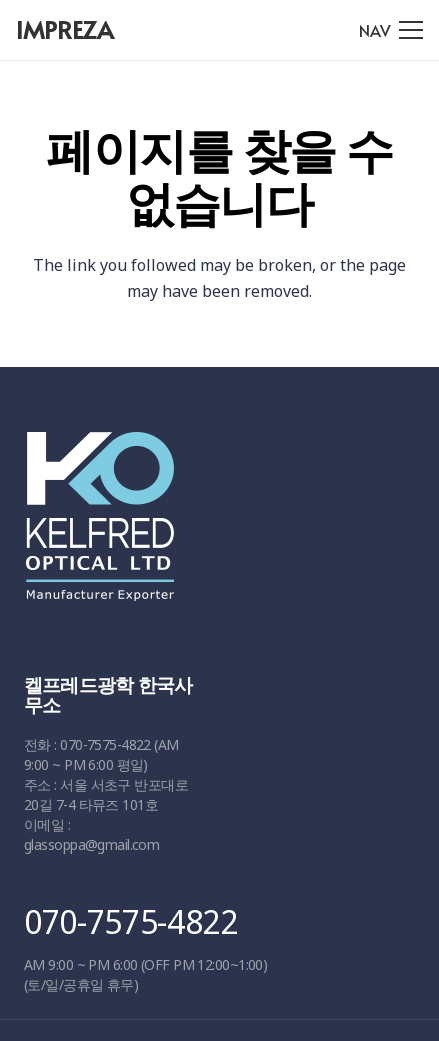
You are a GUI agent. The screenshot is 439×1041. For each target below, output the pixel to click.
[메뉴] (391, 30)
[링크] (212, 526)
